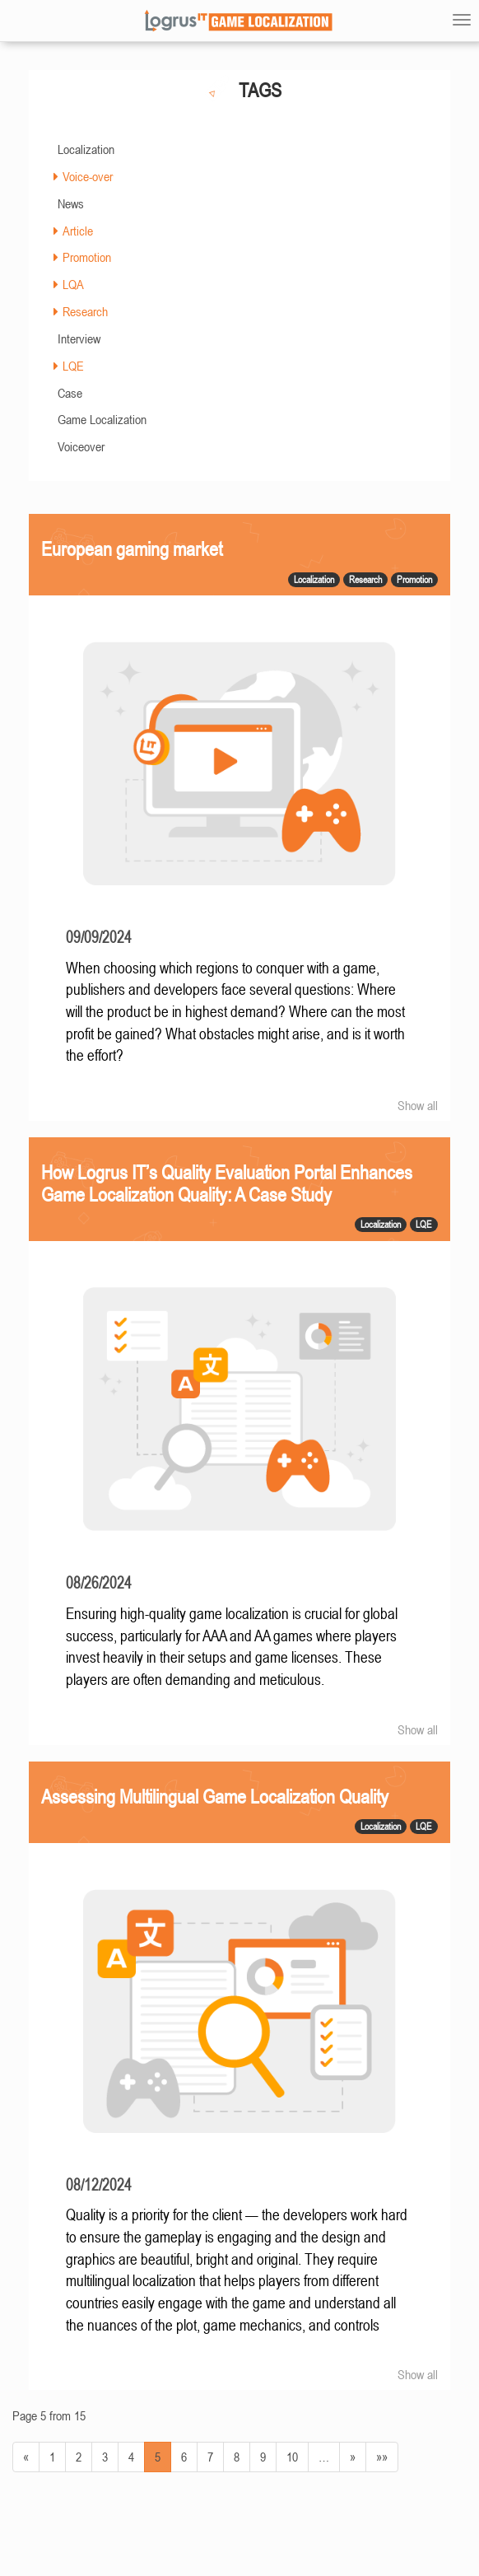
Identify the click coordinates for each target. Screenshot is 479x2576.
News (71, 203)
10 (292, 2456)
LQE (73, 365)
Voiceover (81, 446)
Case (70, 392)
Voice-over (88, 176)
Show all (418, 1105)
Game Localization (102, 419)
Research (85, 311)
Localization (86, 149)
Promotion (87, 257)
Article (78, 230)
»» (382, 2456)
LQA (73, 284)
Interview (79, 338)
